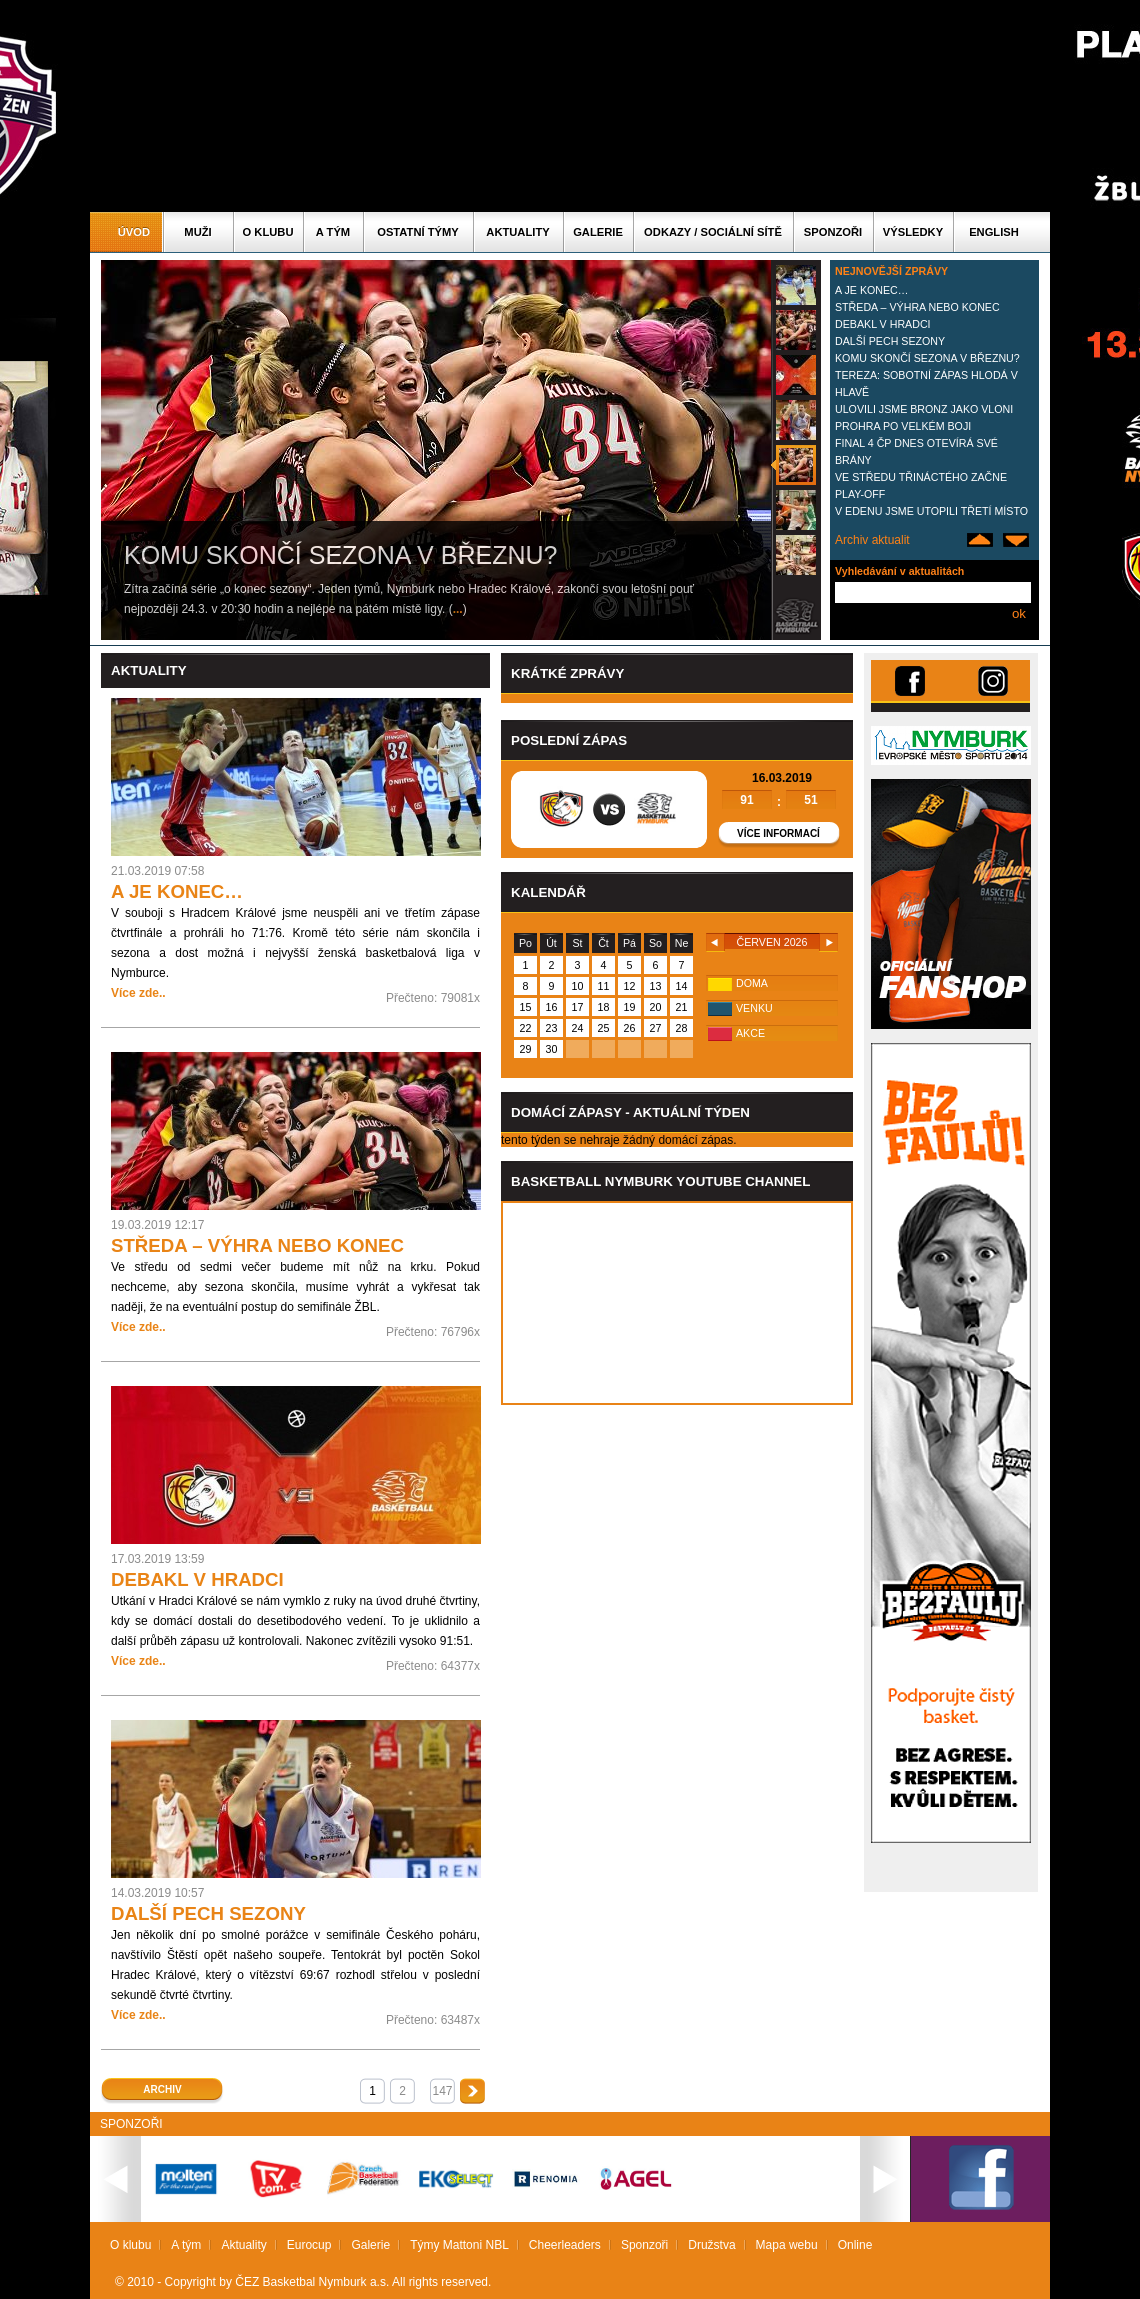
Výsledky (913, 232)
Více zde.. (138, 993)
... (458, 609)
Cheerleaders (565, 2245)
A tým (333, 232)
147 (442, 2091)
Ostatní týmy (418, 232)
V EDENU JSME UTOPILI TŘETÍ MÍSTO (931, 511)
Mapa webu (787, 2245)
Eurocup (309, 2245)
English (994, 232)
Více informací (778, 833)
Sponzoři (833, 232)
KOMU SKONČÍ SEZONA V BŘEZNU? (927, 358)
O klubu (268, 232)
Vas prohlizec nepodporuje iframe (677, 1303)
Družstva (711, 2245)
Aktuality (517, 232)
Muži (197, 232)
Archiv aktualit (872, 540)
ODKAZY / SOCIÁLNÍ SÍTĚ (713, 232)
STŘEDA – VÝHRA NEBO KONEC (917, 307)
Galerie (598, 232)
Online (855, 2245)
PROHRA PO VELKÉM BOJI (903, 426)
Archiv (162, 2089)
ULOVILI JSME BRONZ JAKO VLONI (924, 409)
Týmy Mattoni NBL (459, 2245)
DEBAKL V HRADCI (883, 324)
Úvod (134, 232)
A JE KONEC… (871, 290)
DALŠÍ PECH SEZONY (890, 341)
